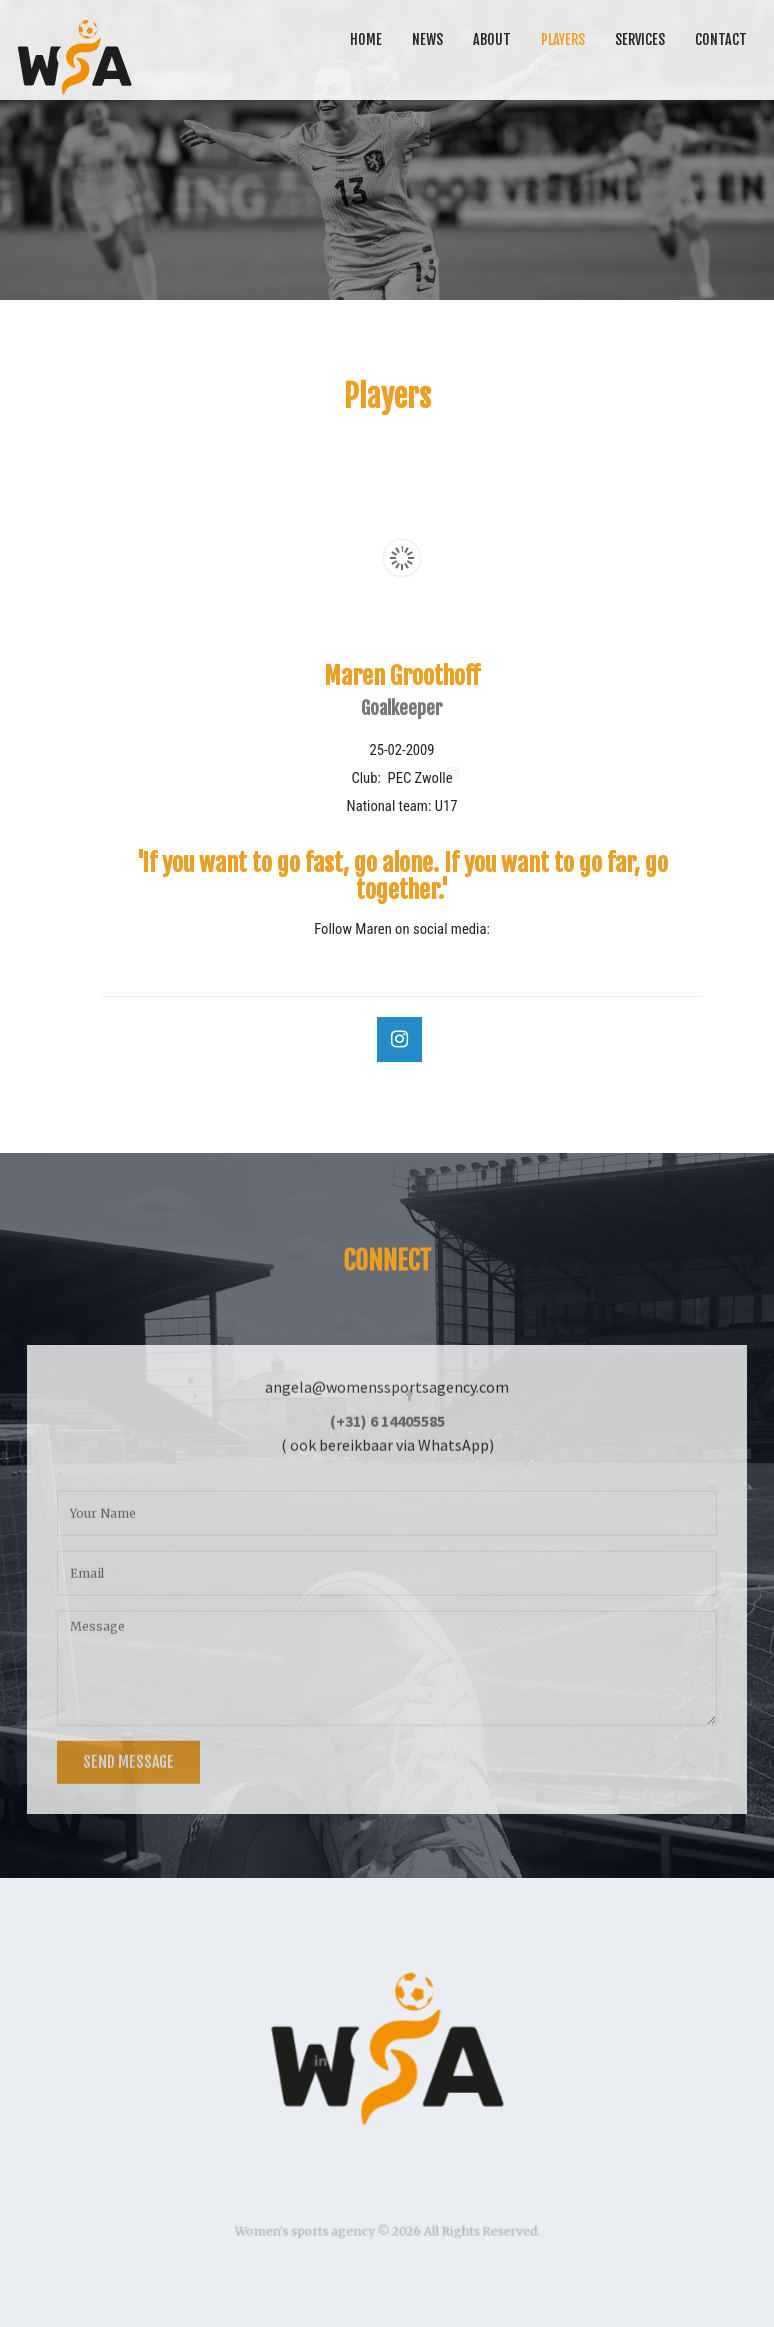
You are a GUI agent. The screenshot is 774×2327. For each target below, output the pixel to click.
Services (640, 39)
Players (563, 39)
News (427, 39)
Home (366, 39)
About (492, 39)
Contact (721, 39)
